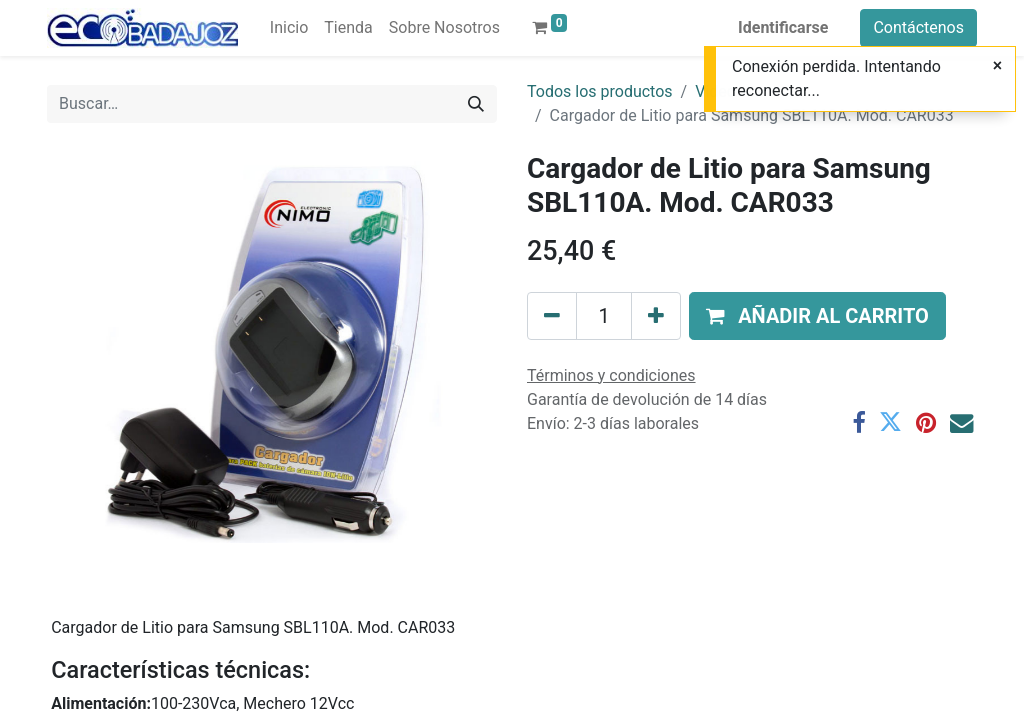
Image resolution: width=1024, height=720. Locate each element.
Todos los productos (600, 91)
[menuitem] (289, 28)
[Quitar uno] (552, 316)
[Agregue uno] (656, 316)
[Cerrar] (997, 66)
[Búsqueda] (476, 104)
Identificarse (783, 27)
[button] (817, 316)
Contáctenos (918, 27)
